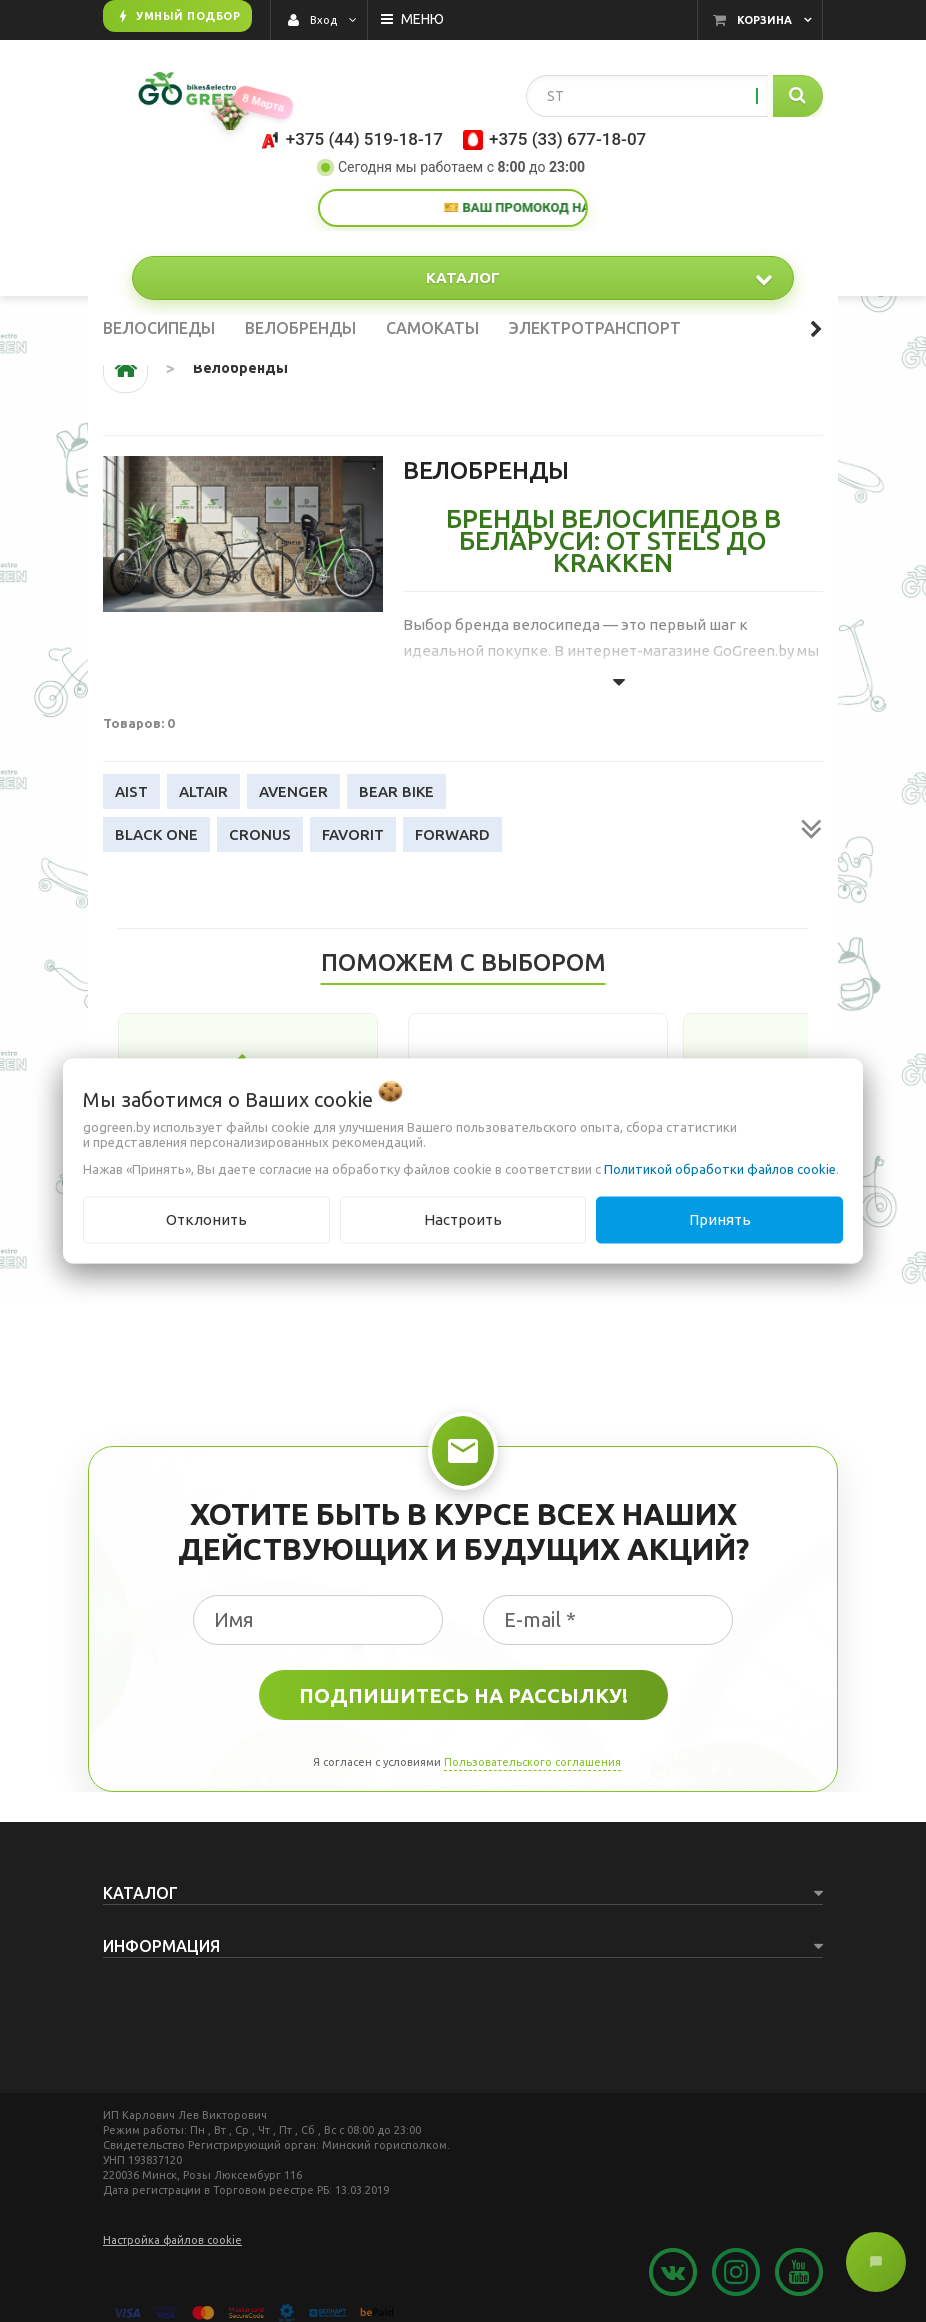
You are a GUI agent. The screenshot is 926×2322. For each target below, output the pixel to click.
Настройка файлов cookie (172, 2240)
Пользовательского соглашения (532, 1762)
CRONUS (260, 834)
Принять (720, 1219)
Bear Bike (396, 791)
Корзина (764, 20)
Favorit (353, 834)
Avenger (293, 791)
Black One (156, 834)
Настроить (463, 1219)
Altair (203, 791)
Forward (452, 834)
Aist (131, 791)
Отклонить (206, 1219)
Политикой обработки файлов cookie (720, 1169)
